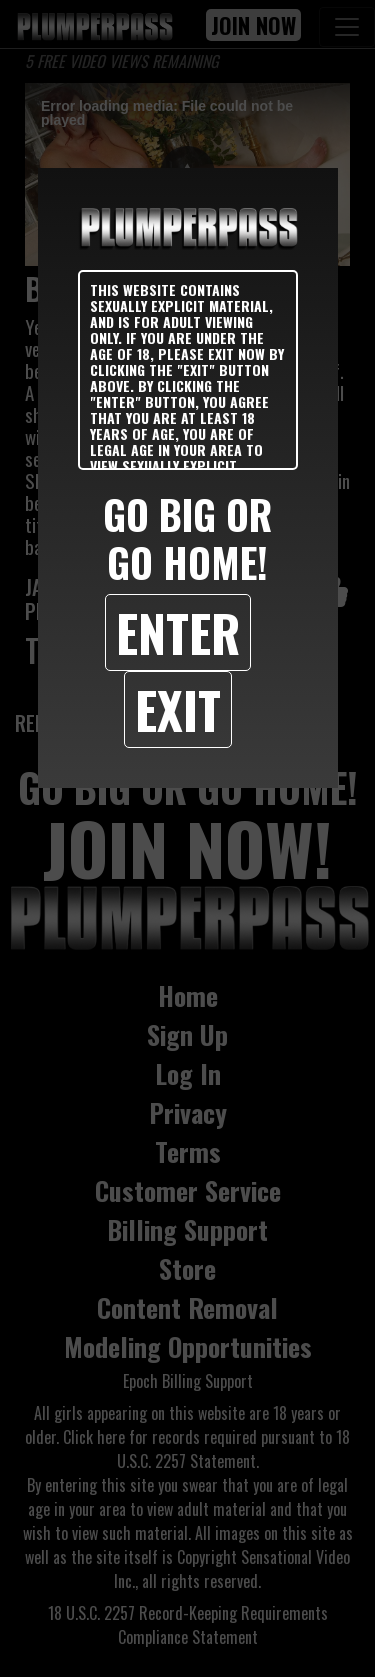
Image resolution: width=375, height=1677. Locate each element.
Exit (178, 709)
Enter (178, 632)
